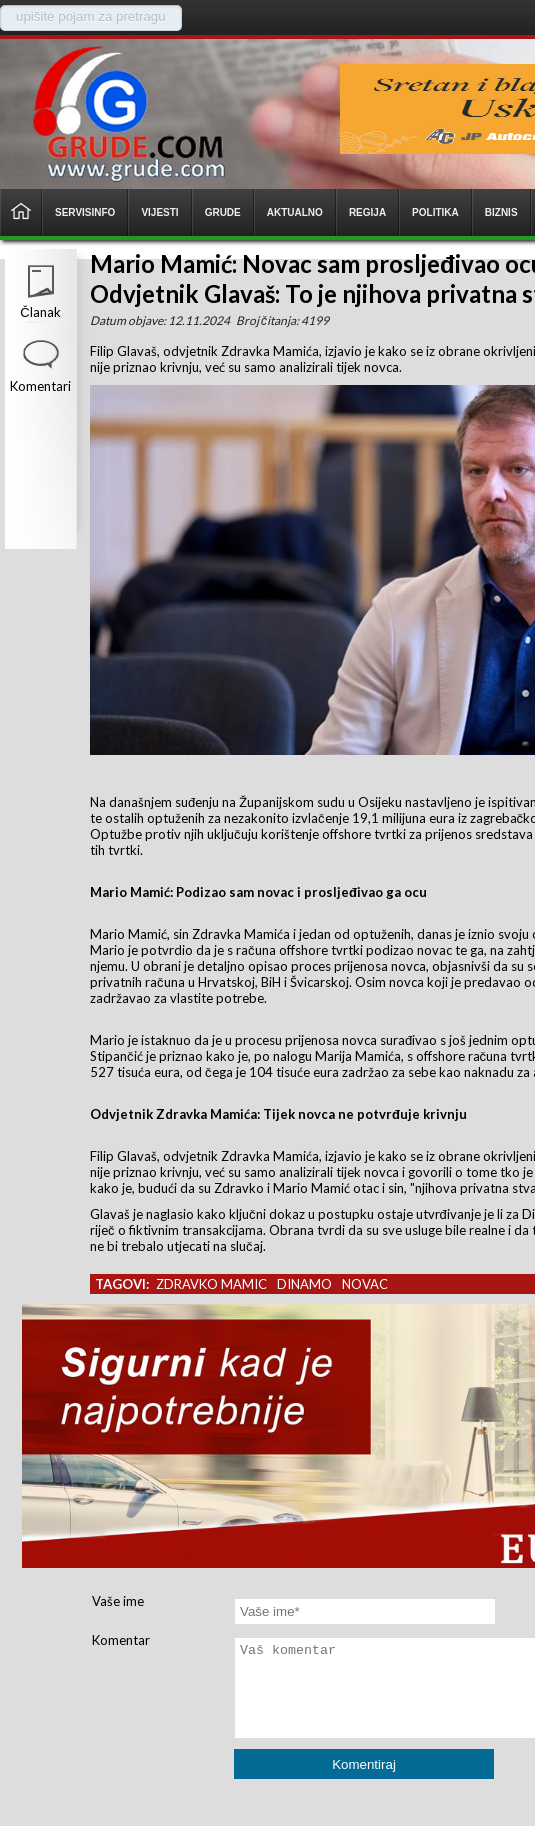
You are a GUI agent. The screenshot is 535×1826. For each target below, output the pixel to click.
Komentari (40, 386)
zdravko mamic (211, 1284)
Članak (40, 312)
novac (365, 1284)
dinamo (304, 1284)
